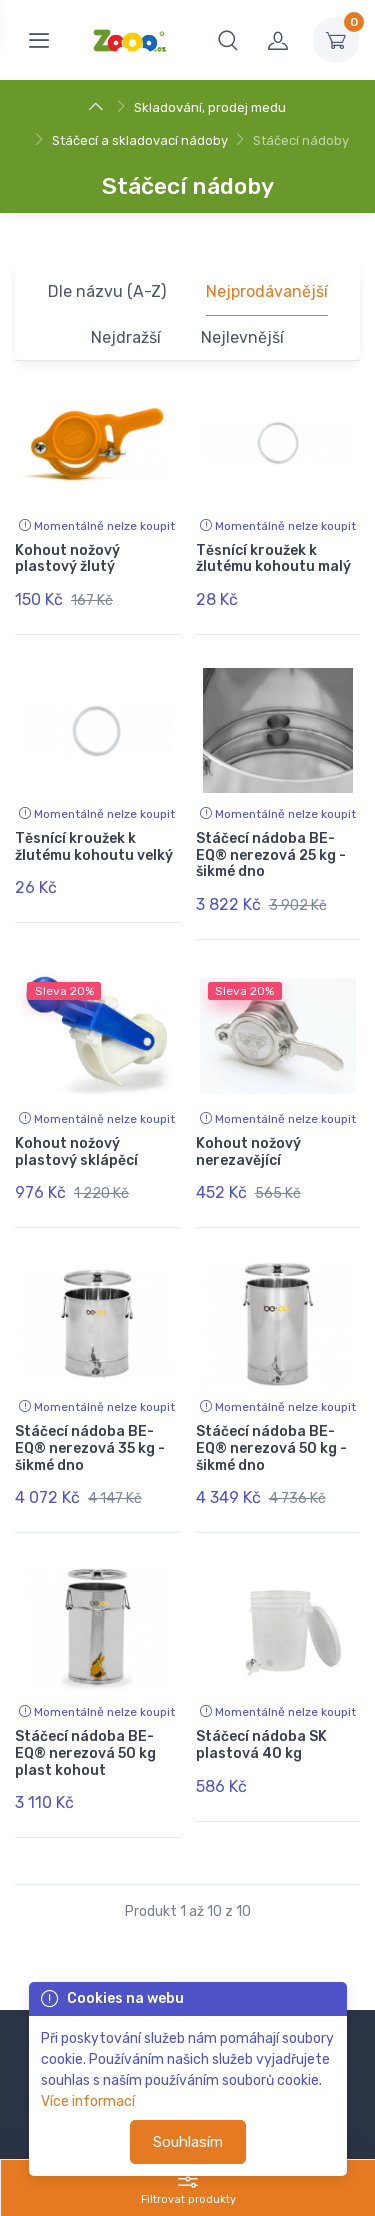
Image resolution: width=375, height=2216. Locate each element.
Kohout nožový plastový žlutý (67, 559)
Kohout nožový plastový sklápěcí (76, 1152)
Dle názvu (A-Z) (107, 291)
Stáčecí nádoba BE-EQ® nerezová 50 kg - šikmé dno (271, 1448)
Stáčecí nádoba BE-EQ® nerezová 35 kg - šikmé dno (90, 1448)
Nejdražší (126, 337)
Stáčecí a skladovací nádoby (140, 140)
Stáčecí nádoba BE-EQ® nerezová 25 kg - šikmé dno (271, 855)
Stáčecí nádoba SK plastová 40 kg (261, 1745)
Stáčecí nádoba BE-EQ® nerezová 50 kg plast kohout (85, 1753)
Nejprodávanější (267, 291)
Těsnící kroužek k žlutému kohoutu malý (273, 559)
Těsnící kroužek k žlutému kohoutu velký (94, 847)
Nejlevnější (242, 337)
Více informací (88, 2101)
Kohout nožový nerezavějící (248, 1152)
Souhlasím (188, 2142)
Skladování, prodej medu (210, 107)
